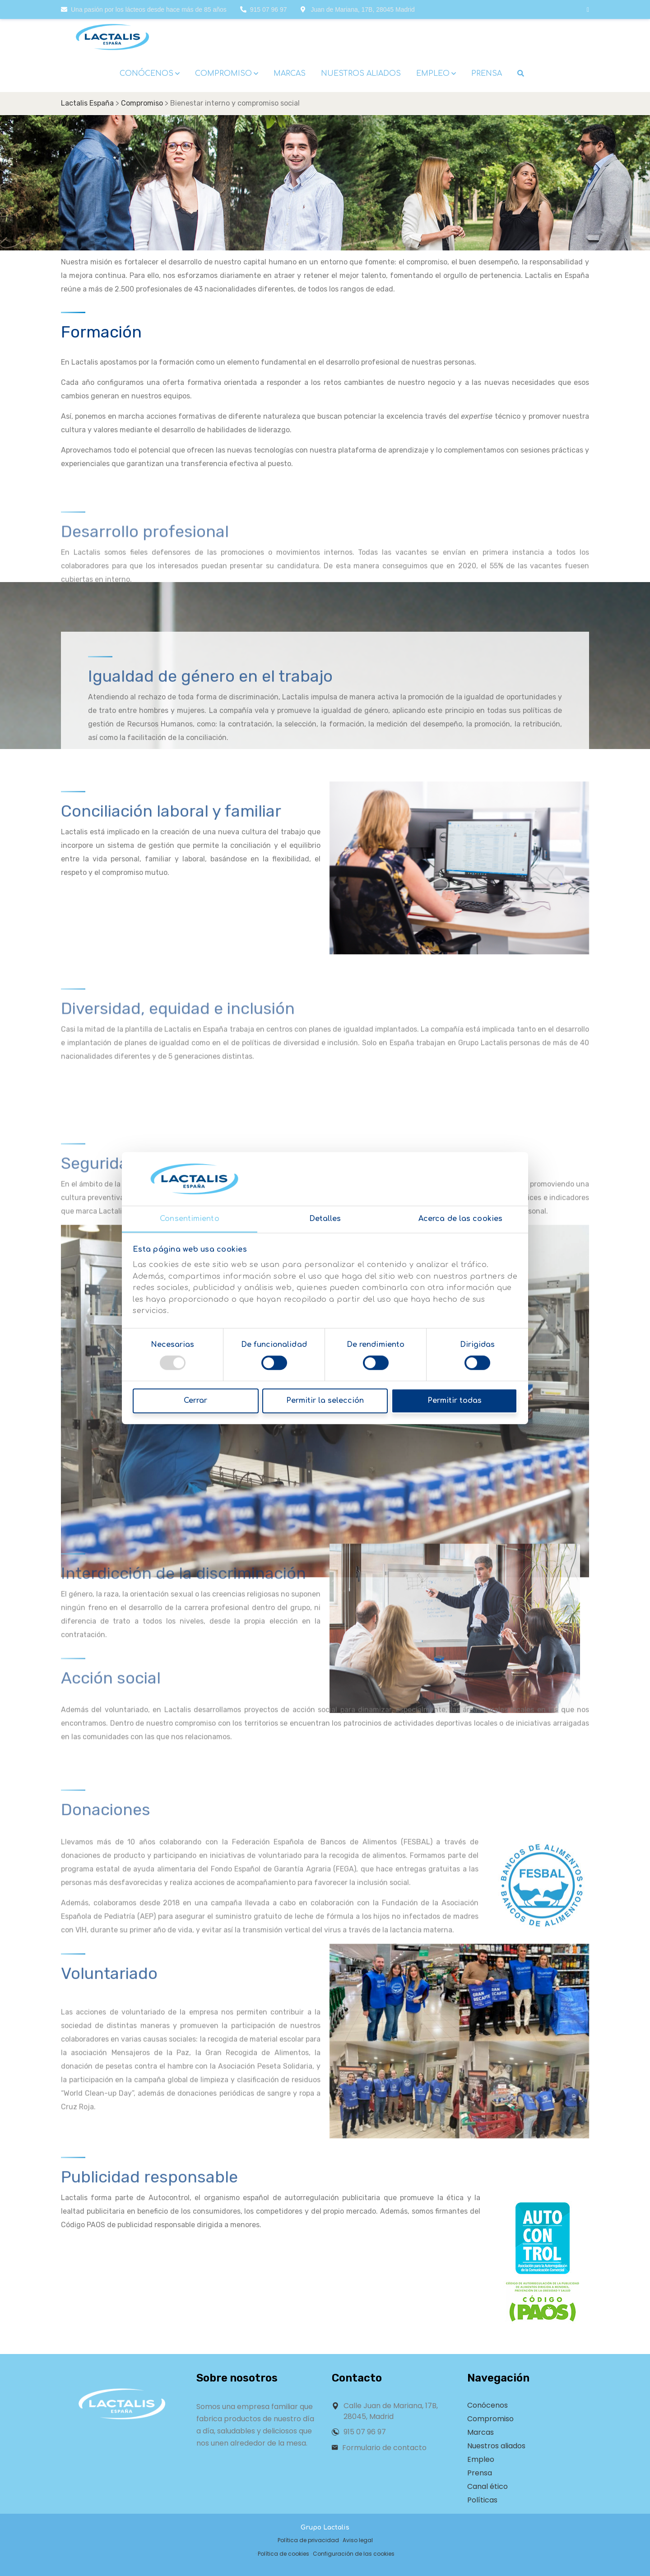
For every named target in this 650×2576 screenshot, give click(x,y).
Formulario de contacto (384, 2447)
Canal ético (487, 2486)
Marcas (480, 2432)
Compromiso (490, 2419)
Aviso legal (358, 2540)
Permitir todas (454, 1401)
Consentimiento (189, 1219)
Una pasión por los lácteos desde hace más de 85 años (144, 9)
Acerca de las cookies (460, 1219)
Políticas (482, 2500)
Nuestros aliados (496, 2446)
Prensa (479, 2473)
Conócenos (487, 2405)
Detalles (325, 1219)
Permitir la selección (325, 1401)
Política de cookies (283, 2554)
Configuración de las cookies (354, 2554)
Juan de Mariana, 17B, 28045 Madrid (358, 9)
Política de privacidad (308, 2540)
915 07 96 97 (263, 9)
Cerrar (195, 1401)
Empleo (480, 2459)
